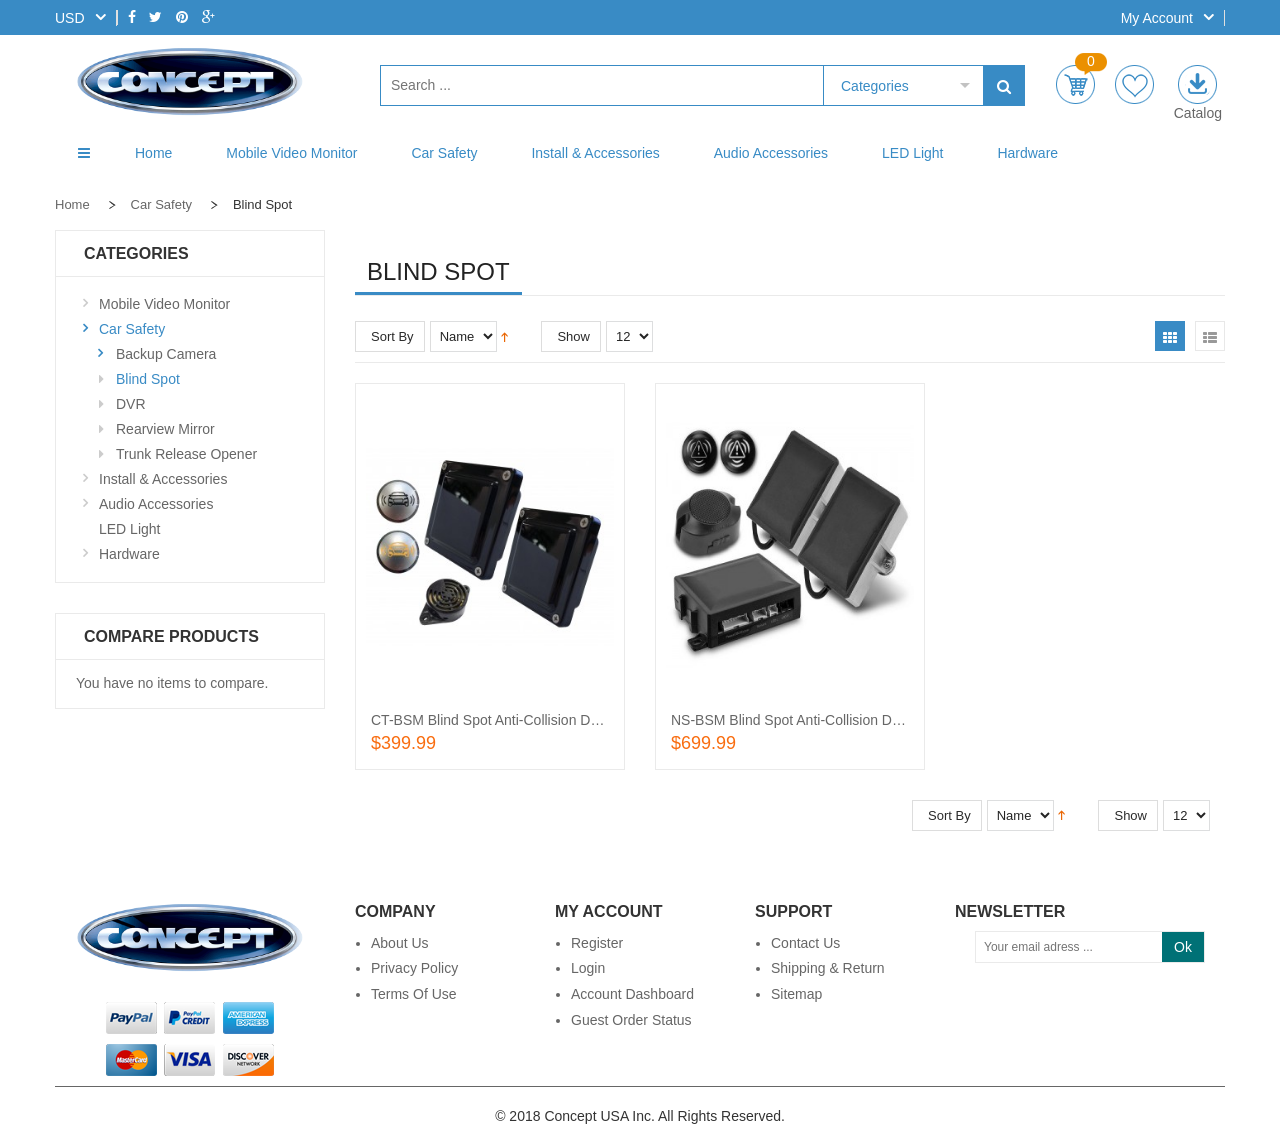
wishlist (1134, 84)
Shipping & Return (828, 968)
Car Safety (161, 204)
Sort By (392, 336)
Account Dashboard (632, 994)
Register (597, 943)
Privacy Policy (414, 968)
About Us (400, 943)
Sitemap (796, 994)
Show (573, 336)
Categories (875, 86)
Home (72, 204)
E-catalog (1197, 84)
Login (588, 968)
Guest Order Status (631, 1020)
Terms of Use (414, 994)
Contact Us (805, 943)
